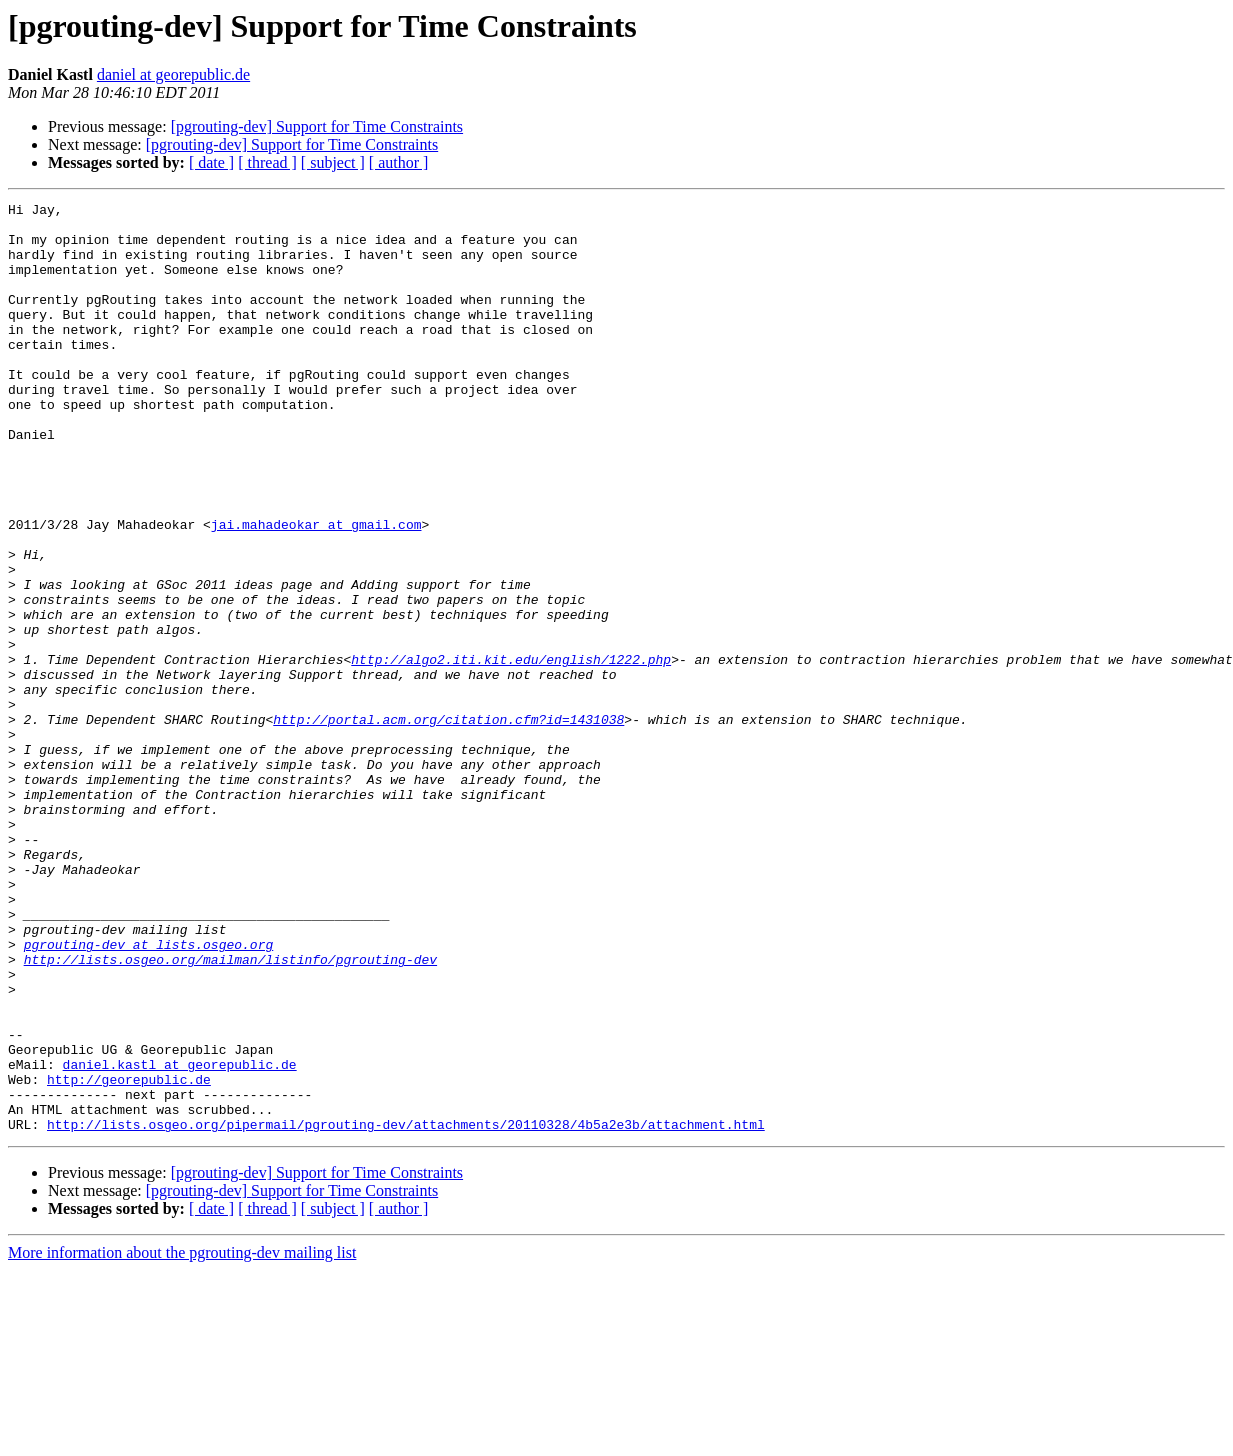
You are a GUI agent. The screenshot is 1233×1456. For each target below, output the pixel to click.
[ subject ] (333, 162)
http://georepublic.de (129, 1256)
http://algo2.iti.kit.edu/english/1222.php (511, 752)
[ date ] (211, 162)
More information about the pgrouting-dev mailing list (182, 1438)
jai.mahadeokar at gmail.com (316, 590)
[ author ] (399, 162)
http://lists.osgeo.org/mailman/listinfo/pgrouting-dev (230, 1112)
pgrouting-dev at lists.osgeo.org (149, 1094)
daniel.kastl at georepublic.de (180, 1238)
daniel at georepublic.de (173, 74)
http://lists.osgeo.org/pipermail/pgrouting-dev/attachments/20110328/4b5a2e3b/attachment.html (406, 1310)
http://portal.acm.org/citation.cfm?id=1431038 (448, 824)
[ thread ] (267, 162)
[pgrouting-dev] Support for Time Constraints (317, 126)
